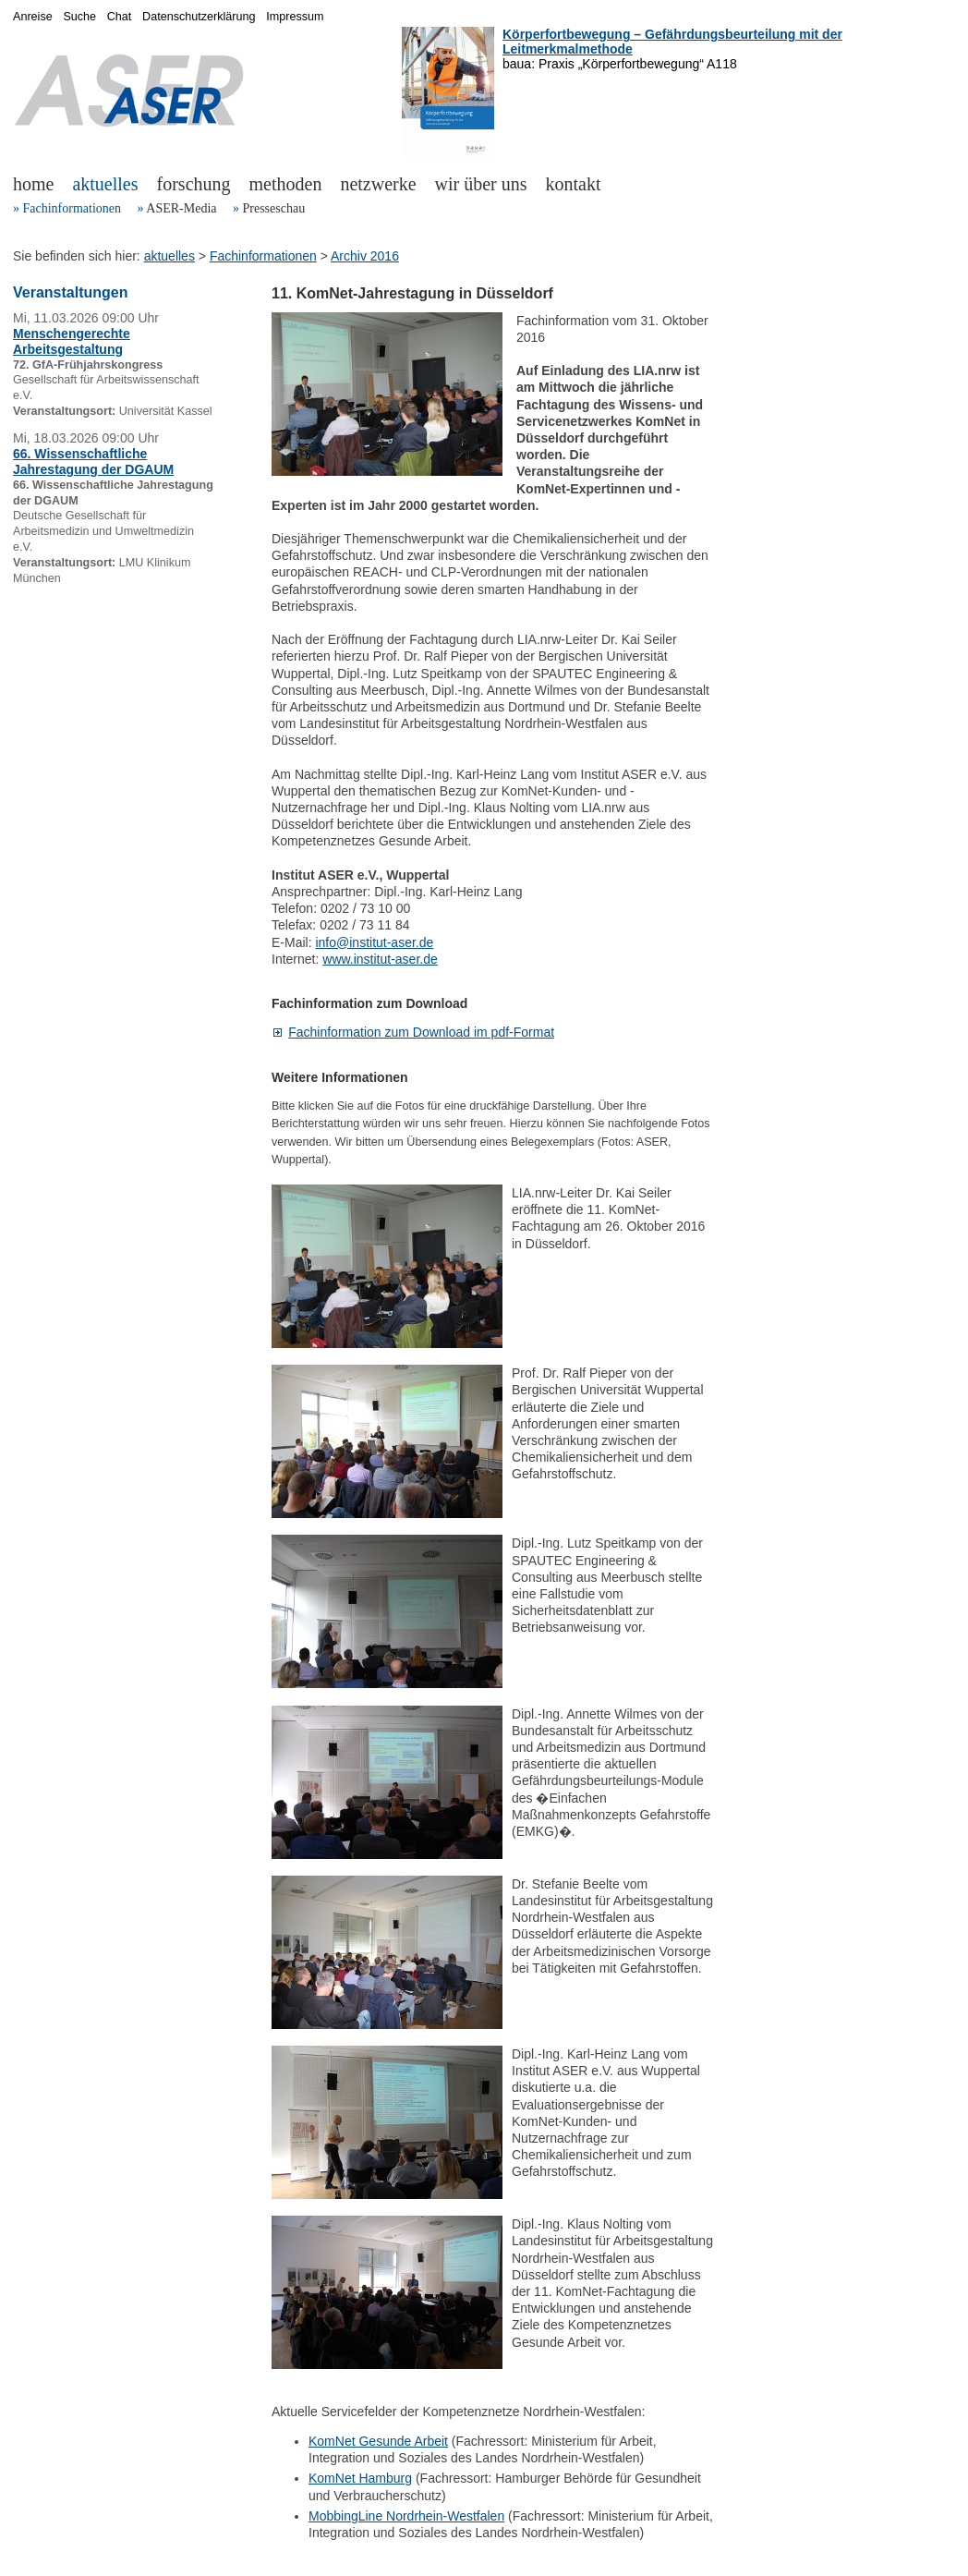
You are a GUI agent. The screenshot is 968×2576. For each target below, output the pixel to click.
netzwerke (378, 184)
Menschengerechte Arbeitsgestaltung (71, 341)
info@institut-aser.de (374, 942)
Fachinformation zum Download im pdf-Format (421, 1032)
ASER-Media (181, 208)
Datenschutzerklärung (199, 16)
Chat (119, 16)
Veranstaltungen (70, 292)
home (33, 184)
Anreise (33, 16)
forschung (194, 184)
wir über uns (481, 184)
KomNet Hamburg (360, 2478)
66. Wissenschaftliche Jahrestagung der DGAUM (93, 461)
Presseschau (273, 208)
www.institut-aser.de (380, 959)
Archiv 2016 (365, 256)
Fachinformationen (72, 208)
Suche (79, 16)
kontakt (573, 184)
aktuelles (105, 184)
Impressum (294, 16)
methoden (285, 184)
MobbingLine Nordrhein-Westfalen (406, 2516)
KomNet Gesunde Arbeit (378, 2441)
